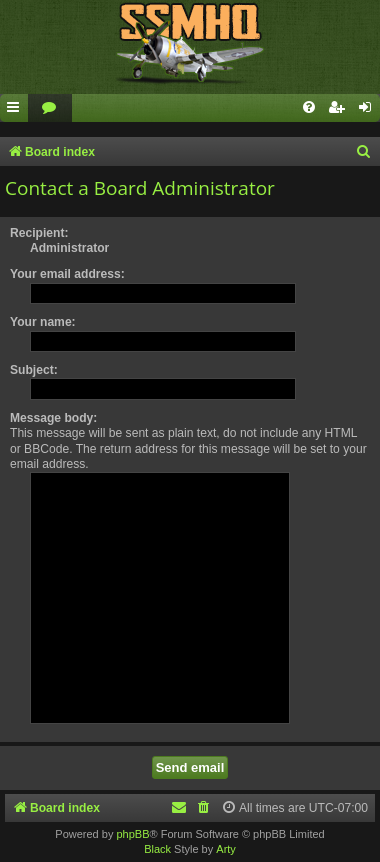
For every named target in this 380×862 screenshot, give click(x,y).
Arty (226, 849)
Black (157, 849)
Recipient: (39, 233)
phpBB (132, 834)
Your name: (43, 322)
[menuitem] (50, 108)
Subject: (34, 370)
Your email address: (67, 274)
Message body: (53, 418)
